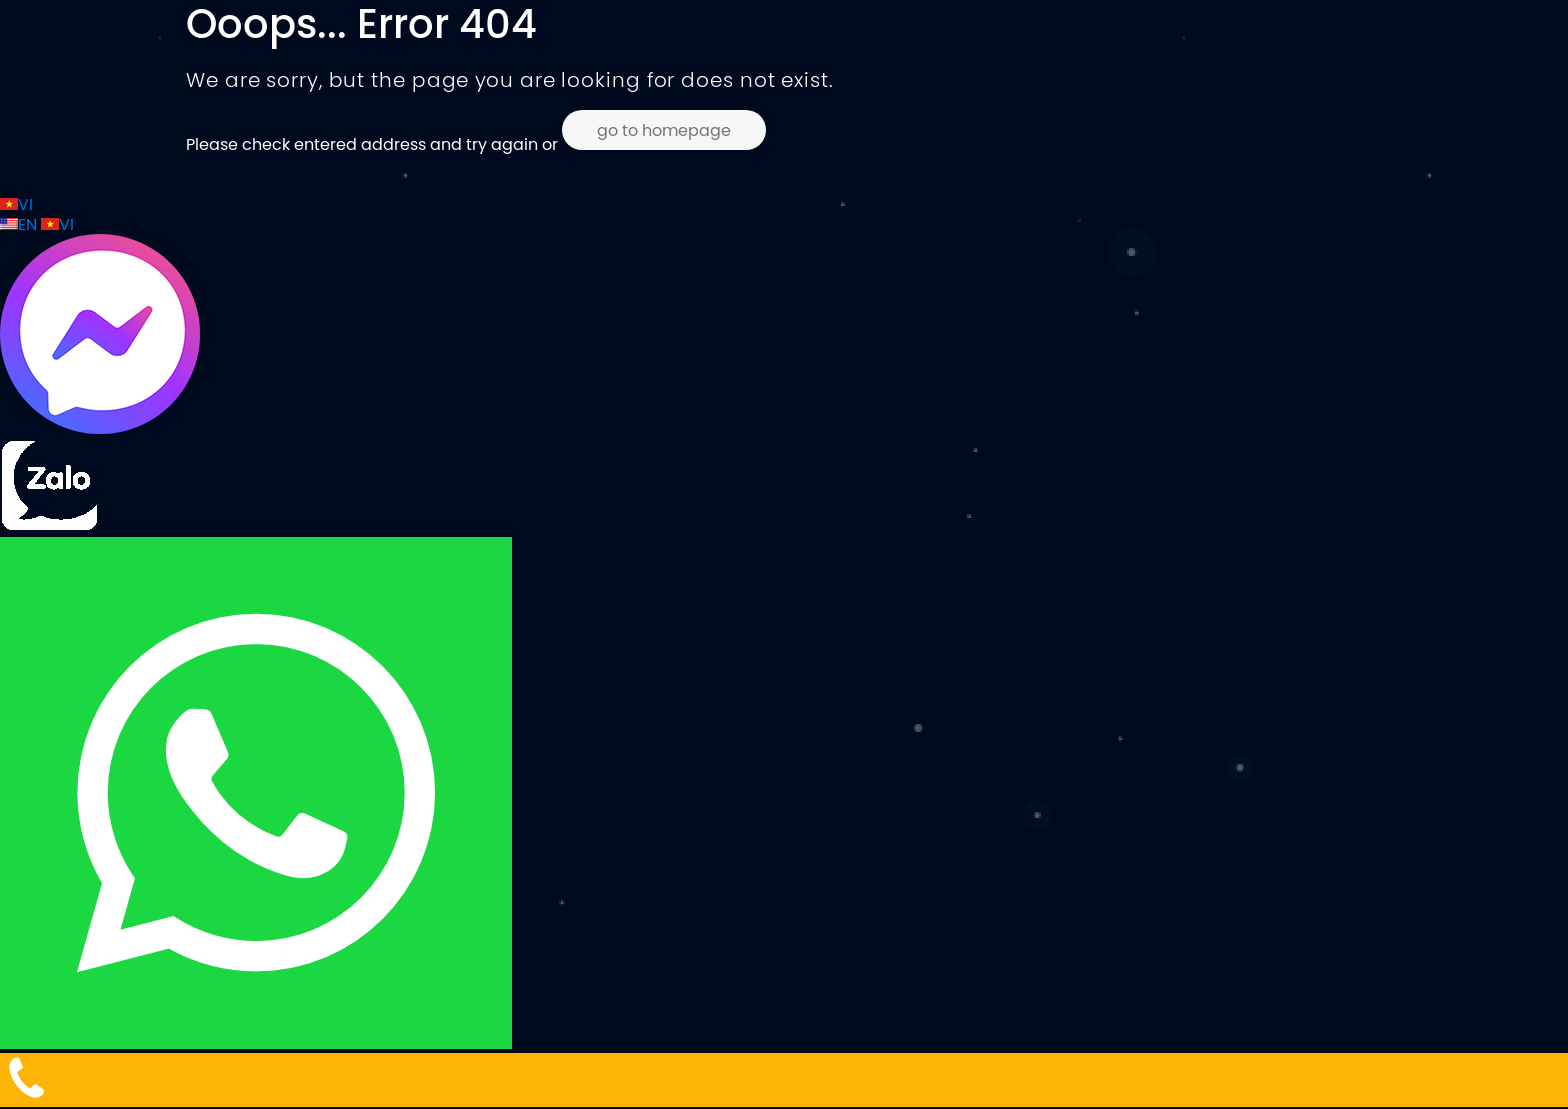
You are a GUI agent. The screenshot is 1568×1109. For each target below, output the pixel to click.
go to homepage (664, 130)
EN (20, 224)
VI (16, 204)
